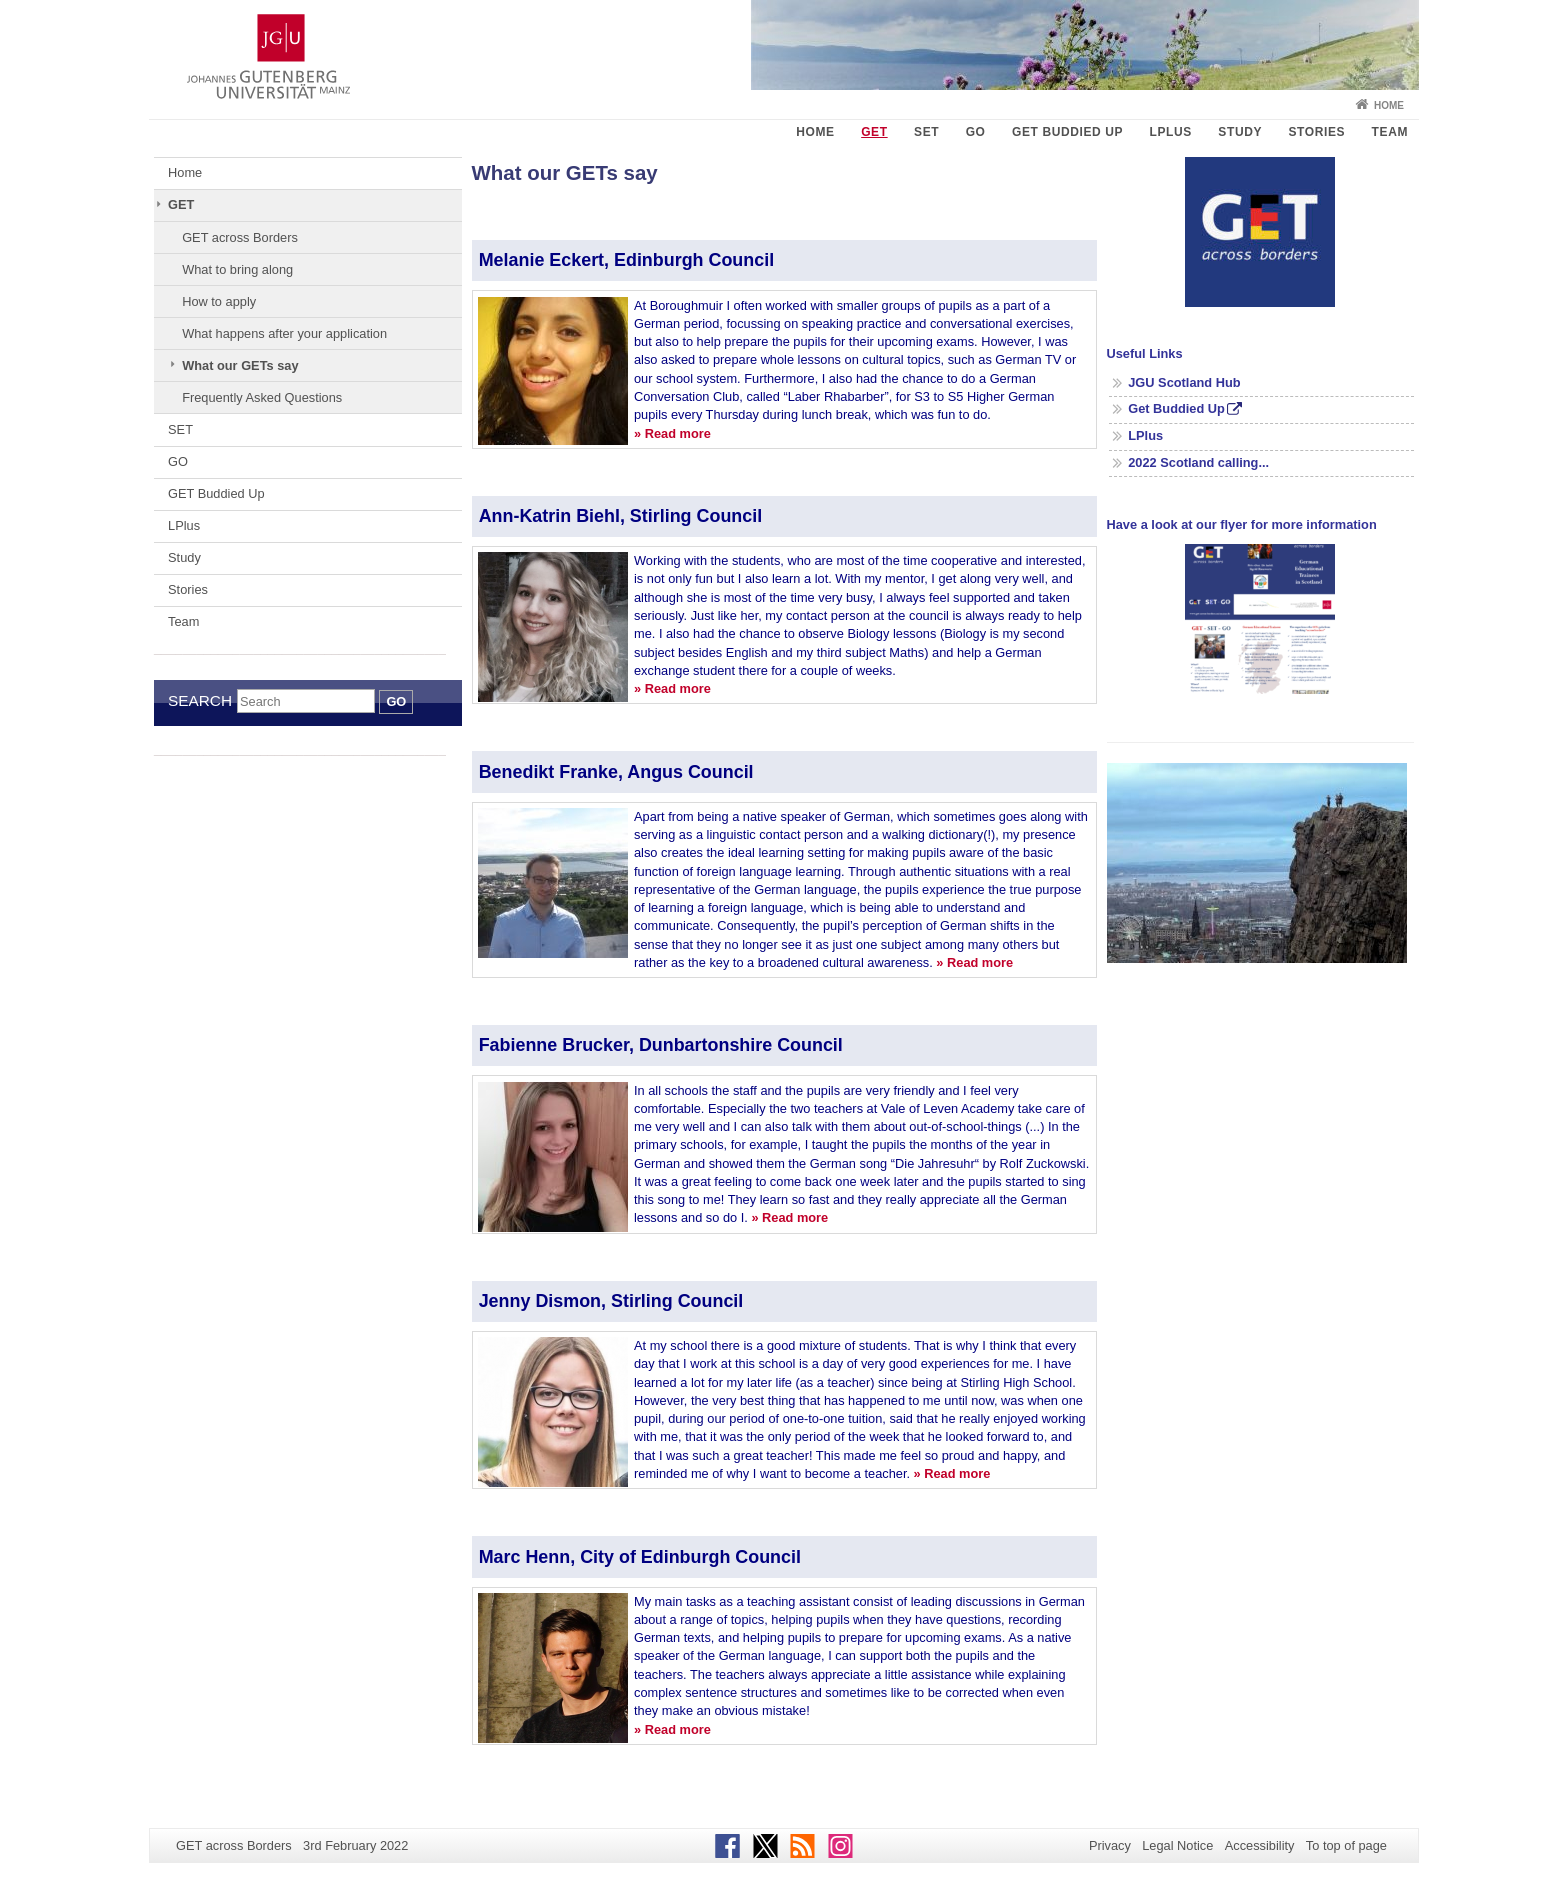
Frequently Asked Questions (262, 397)
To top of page (1346, 1845)
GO (976, 132)
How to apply (219, 301)
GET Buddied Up (1067, 132)
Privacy (1110, 1845)
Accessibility (1260, 1845)
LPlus (1171, 132)
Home (1389, 105)
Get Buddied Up (1176, 408)
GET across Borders (240, 237)
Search (200, 700)
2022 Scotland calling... (1198, 462)
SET (926, 132)
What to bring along (237, 269)
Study (1240, 132)
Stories (1316, 132)
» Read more (672, 433)
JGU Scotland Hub (1184, 382)
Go (396, 701)
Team (1390, 132)
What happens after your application (284, 333)
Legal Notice (1177, 1845)
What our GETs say (240, 365)
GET (874, 132)
